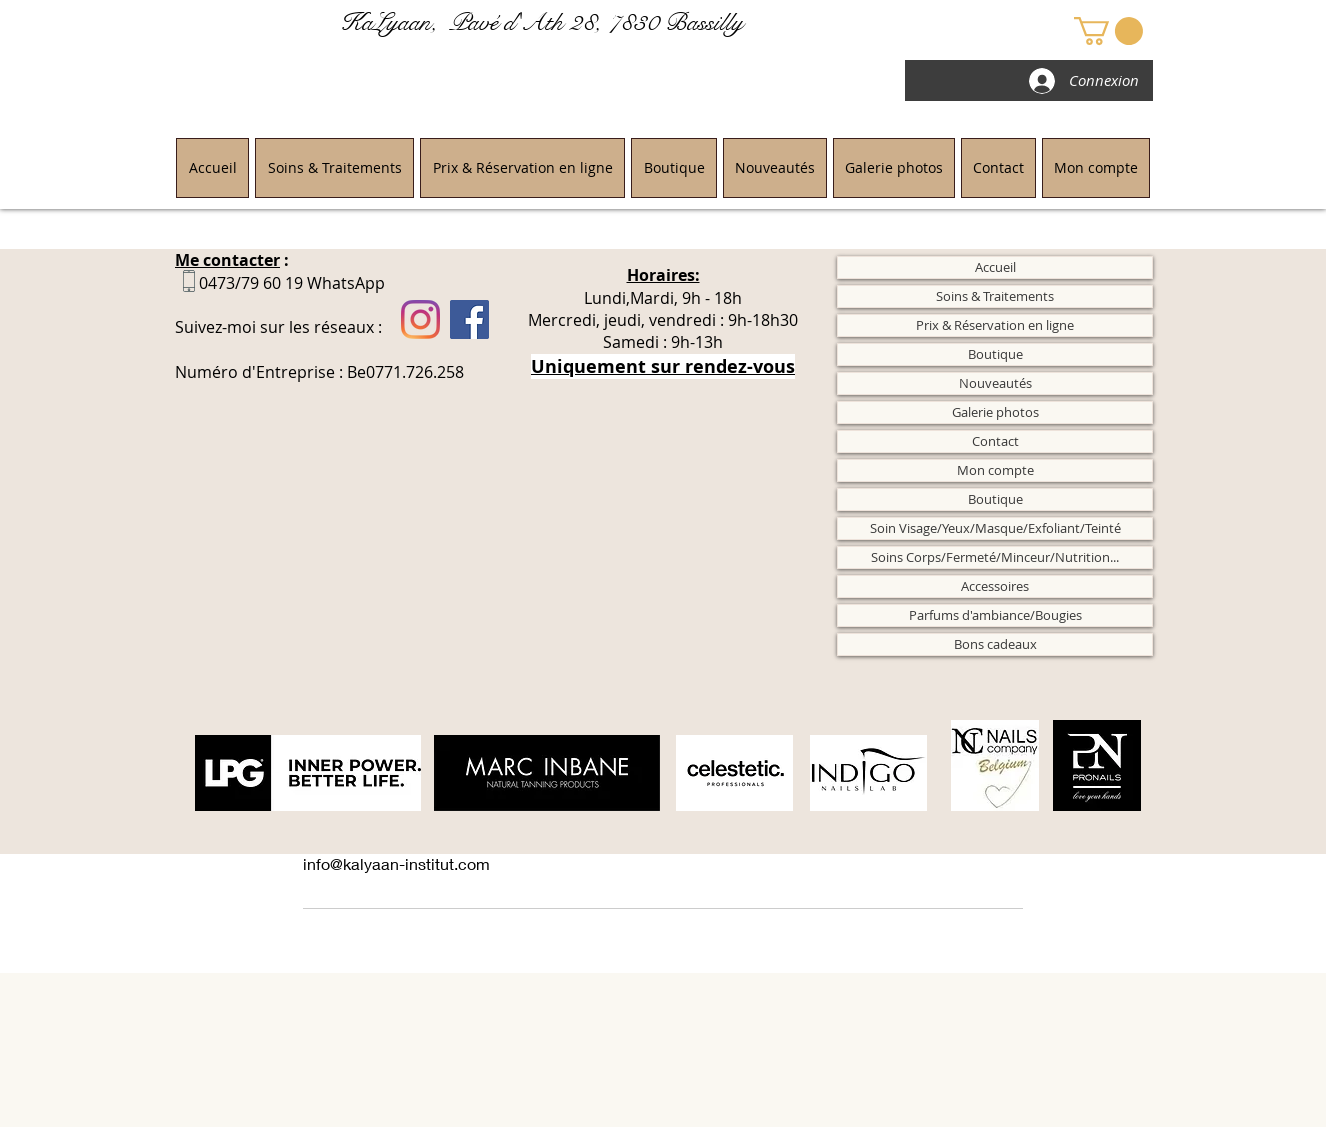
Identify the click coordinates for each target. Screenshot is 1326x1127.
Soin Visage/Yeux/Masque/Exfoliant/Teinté (995, 528)
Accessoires (995, 586)
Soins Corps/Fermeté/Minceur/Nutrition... (995, 557)
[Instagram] (420, 319)
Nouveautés (995, 383)
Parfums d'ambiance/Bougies (995, 615)
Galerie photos (995, 412)
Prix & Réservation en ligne (995, 325)
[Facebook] (469, 319)
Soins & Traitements (995, 296)
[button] (1108, 31)
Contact (995, 441)
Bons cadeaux (995, 644)
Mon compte (995, 470)
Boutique (995, 354)
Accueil (995, 267)
